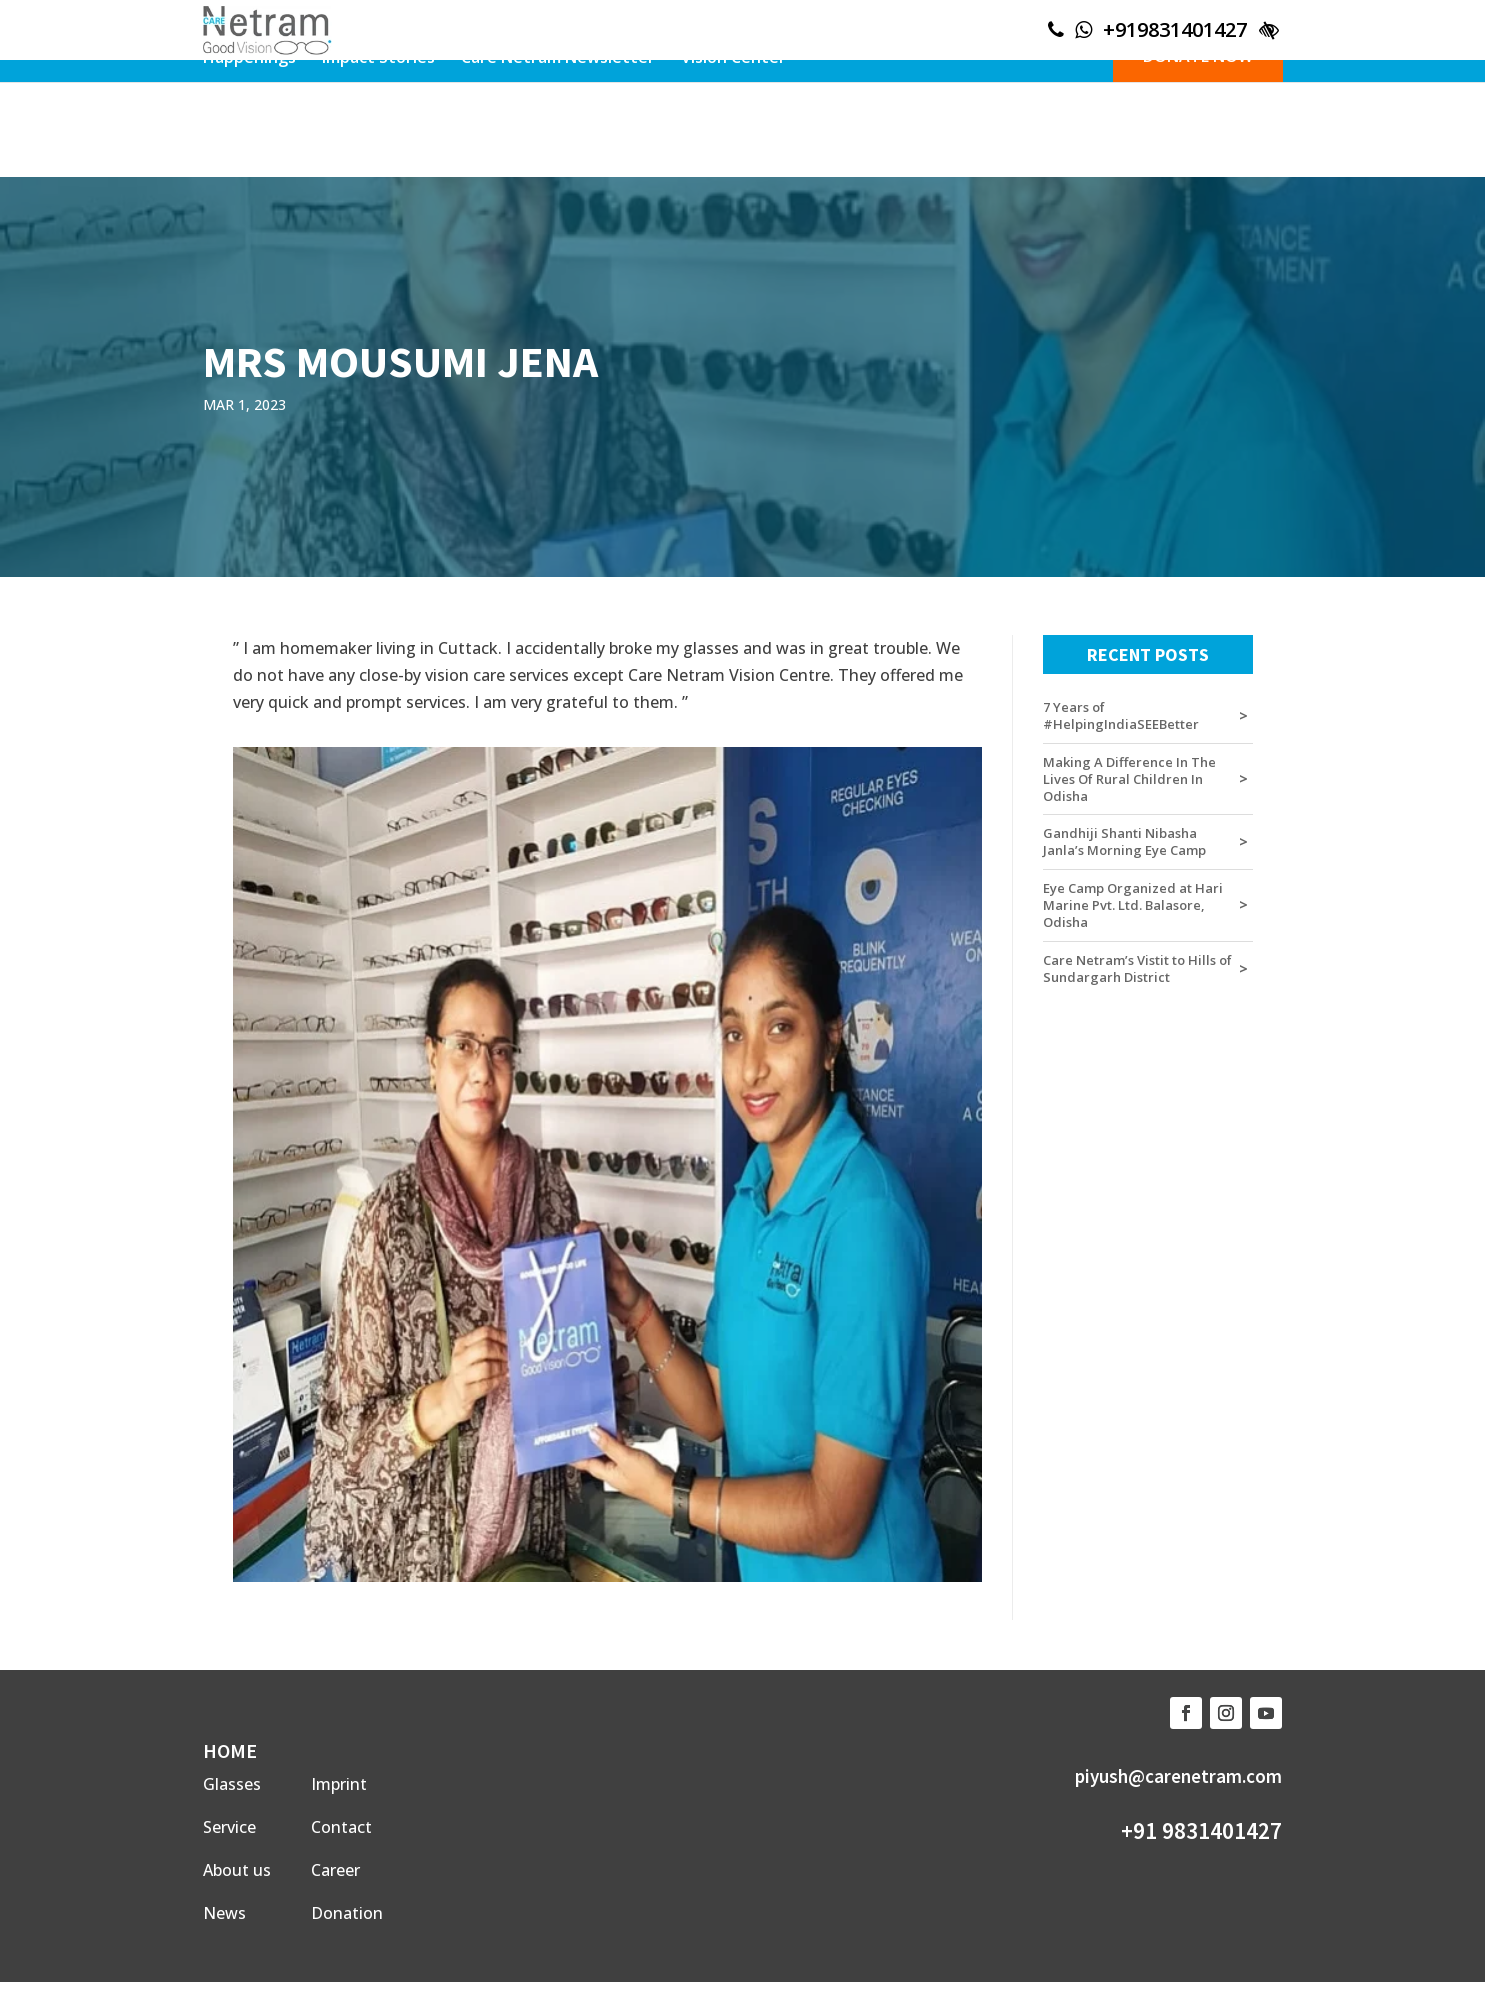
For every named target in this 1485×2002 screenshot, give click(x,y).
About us (237, 1870)
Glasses (232, 1784)
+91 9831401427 (1201, 1830)
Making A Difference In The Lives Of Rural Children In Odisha (1129, 779)
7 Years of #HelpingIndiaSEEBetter (1121, 716)
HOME (230, 1750)
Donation (347, 1913)
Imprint (339, 1784)
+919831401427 (1175, 29)
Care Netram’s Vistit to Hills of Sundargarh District (1137, 969)
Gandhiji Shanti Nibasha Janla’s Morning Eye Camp (1124, 842)
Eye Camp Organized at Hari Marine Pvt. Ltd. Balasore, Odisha (1133, 905)
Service (229, 1827)
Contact (341, 1827)
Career (335, 1870)
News (224, 1913)
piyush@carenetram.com (1178, 1776)
